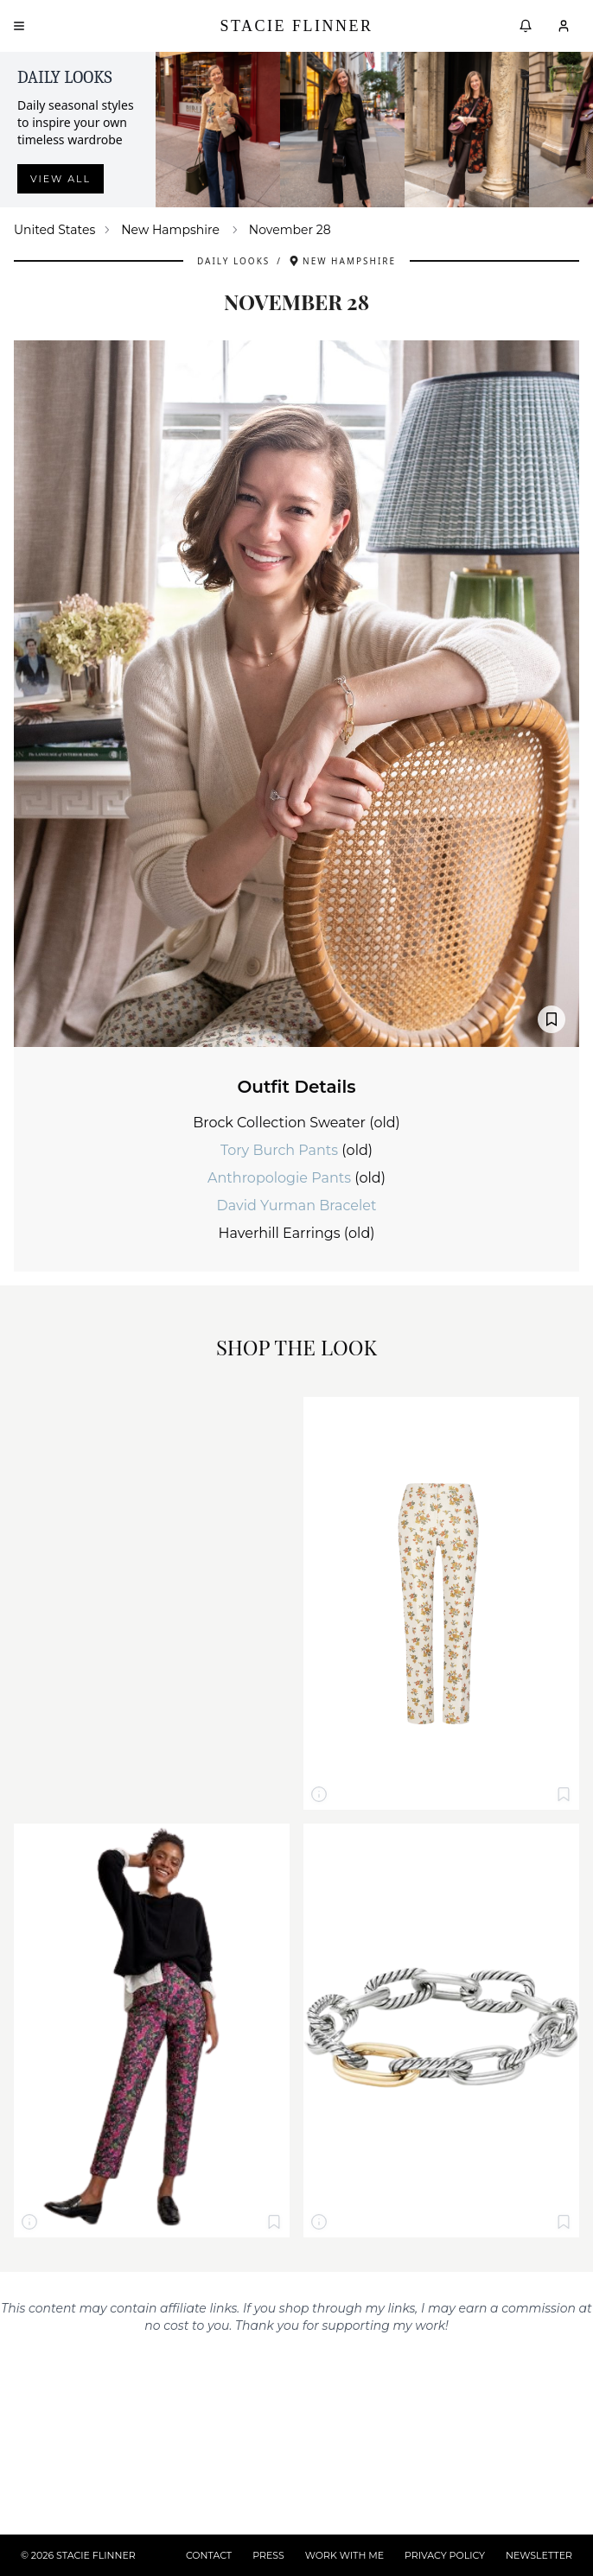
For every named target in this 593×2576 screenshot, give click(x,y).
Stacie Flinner (296, 26)
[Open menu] (19, 25)
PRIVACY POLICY (445, 2555)
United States (54, 230)
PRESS (268, 2555)
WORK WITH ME (344, 2555)
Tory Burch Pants (280, 1150)
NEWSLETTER (539, 2555)
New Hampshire (170, 230)
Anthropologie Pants (280, 1178)
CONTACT (209, 2555)
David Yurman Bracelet (297, 1205)
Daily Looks (233, 261)
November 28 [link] (290, 230)
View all (60, 179)
